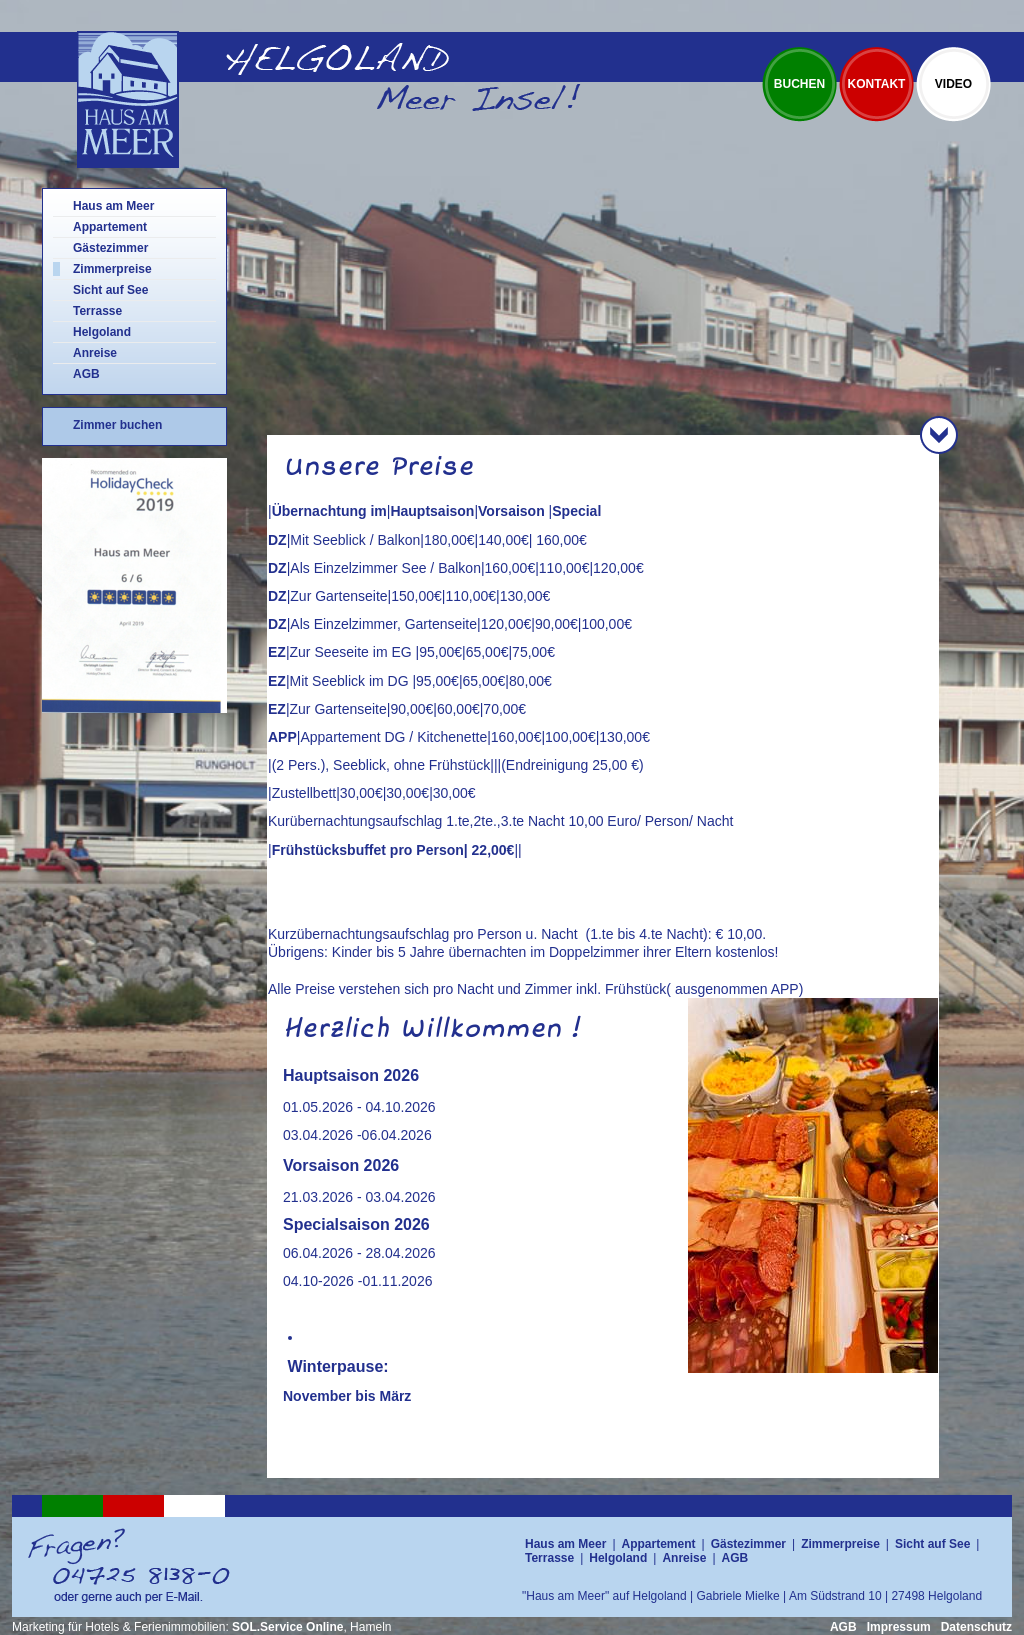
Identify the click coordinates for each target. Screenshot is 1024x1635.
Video (953, 84)
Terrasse (97, 311)
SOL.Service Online (287, 1627)
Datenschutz (976, 1627)
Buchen (799, 84)
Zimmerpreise (112, 269)
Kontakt (877, 84)
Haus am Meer (113, 206)
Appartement (110, 227)
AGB (86, 374)
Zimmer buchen (117, 425)
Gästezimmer (110, 248)
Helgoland (102, 332)
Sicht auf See (110, 290)
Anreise (95, 353)
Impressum (899, 1627)
